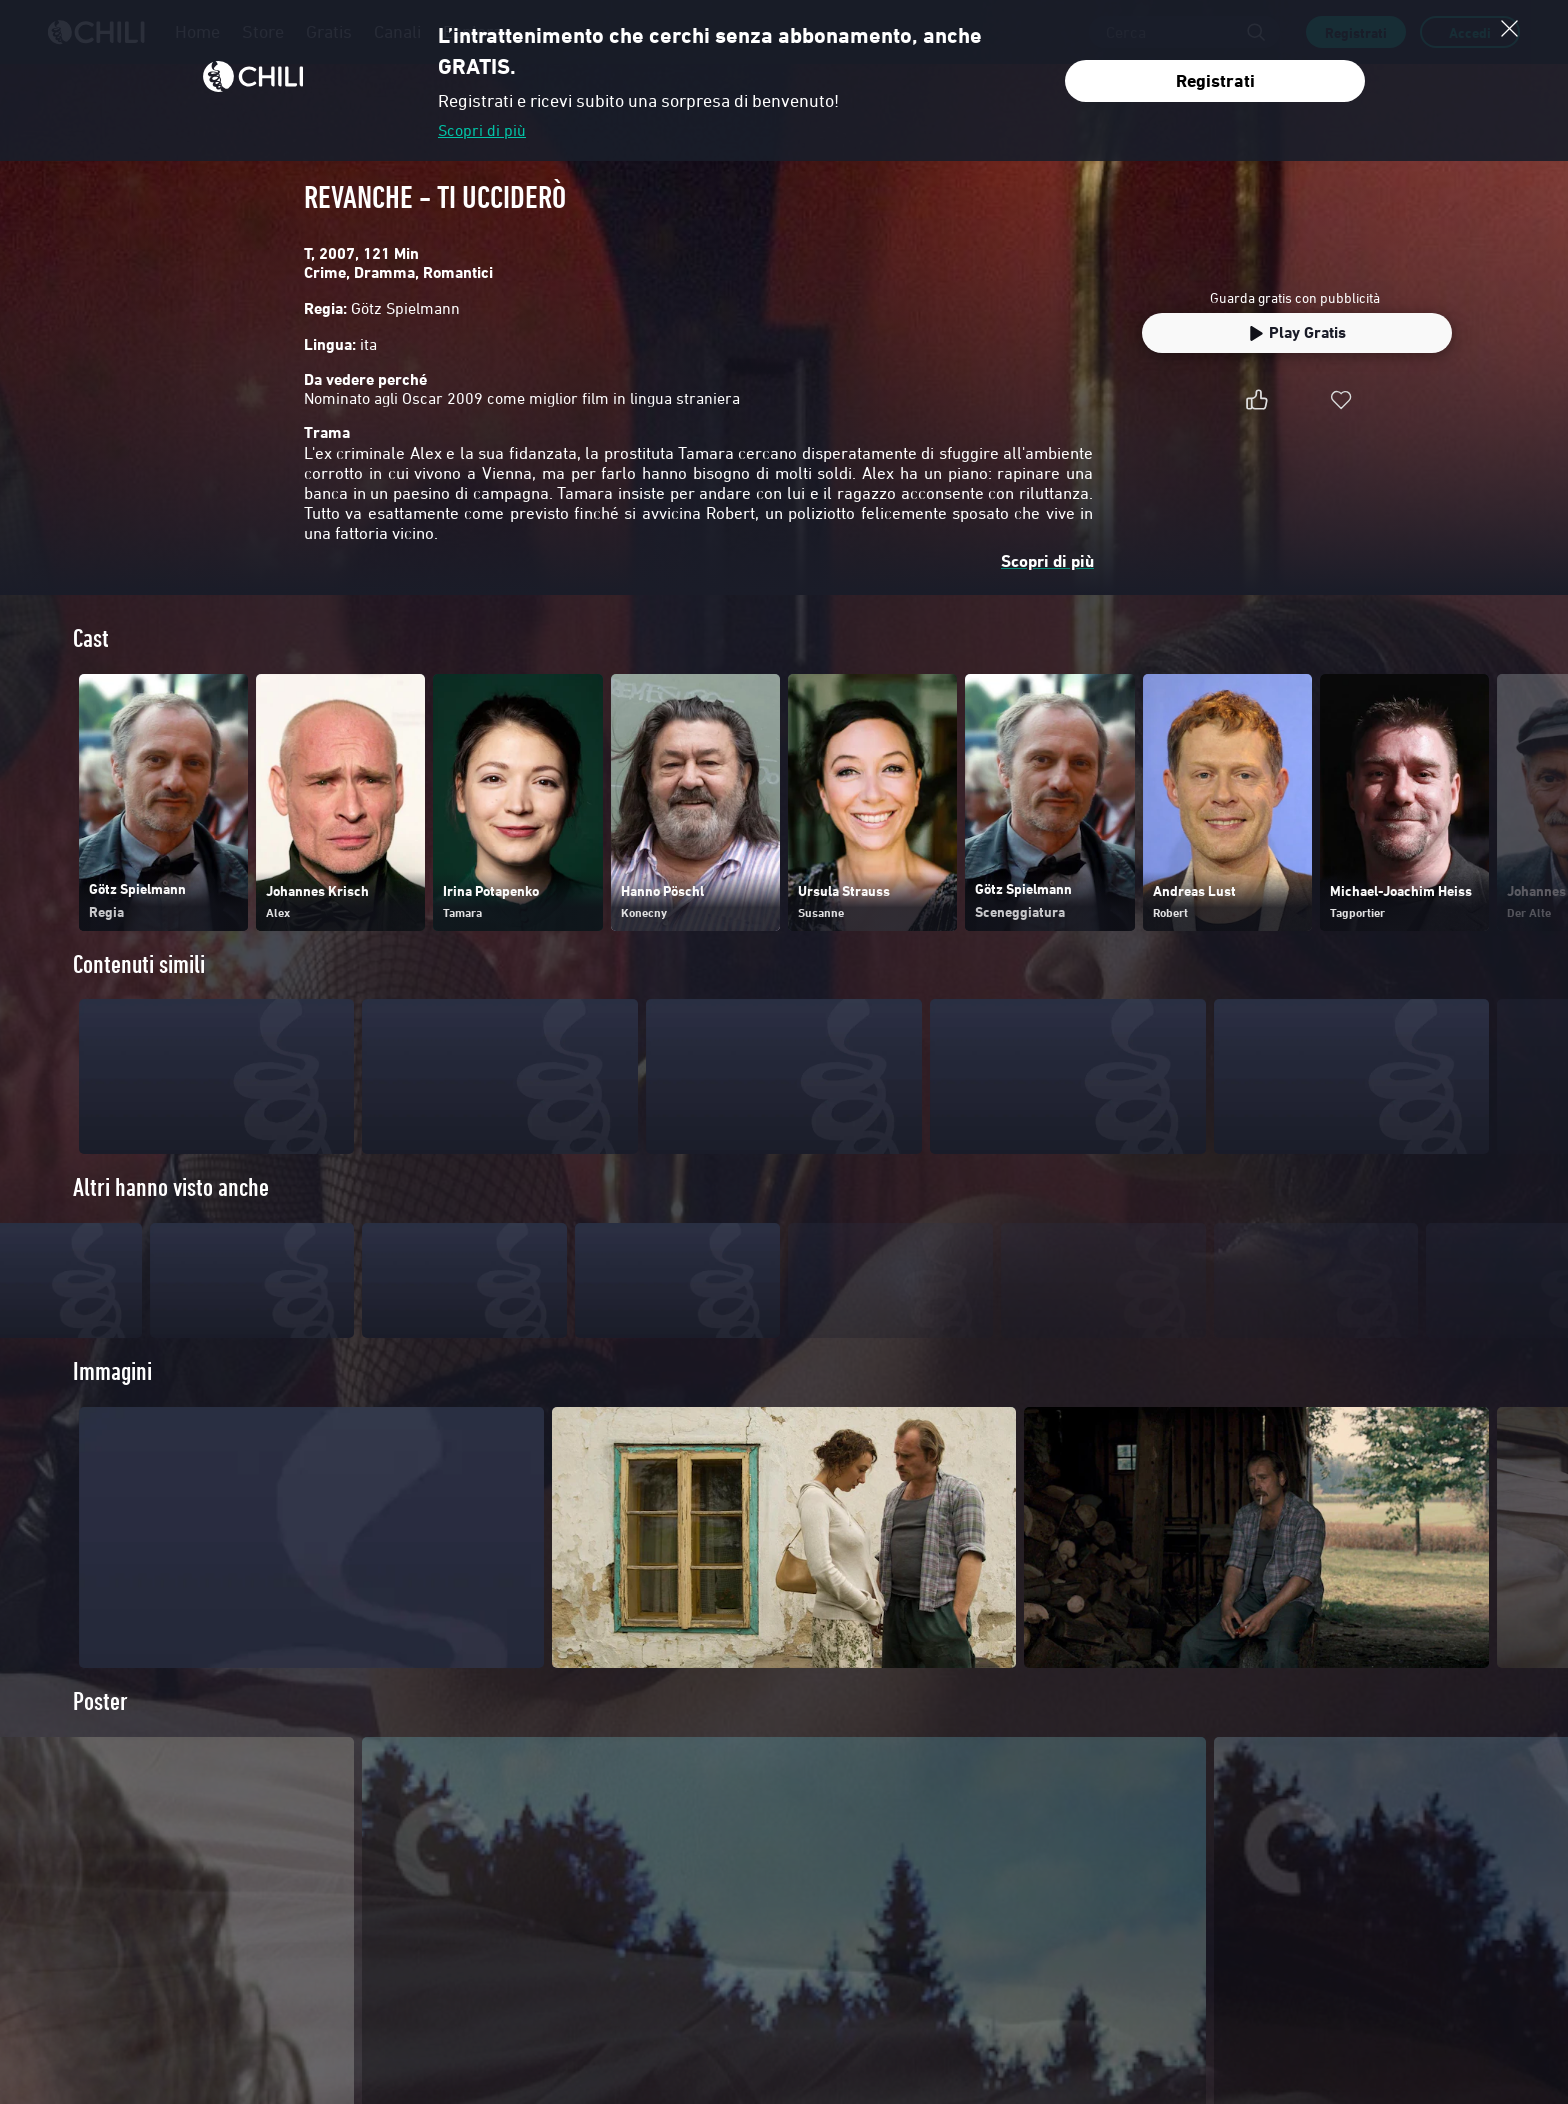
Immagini (112, 1411)
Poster (100, 1741)
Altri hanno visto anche (171, 1187)
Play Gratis (1297, 332)
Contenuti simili (139, 964)
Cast (91, 638)
